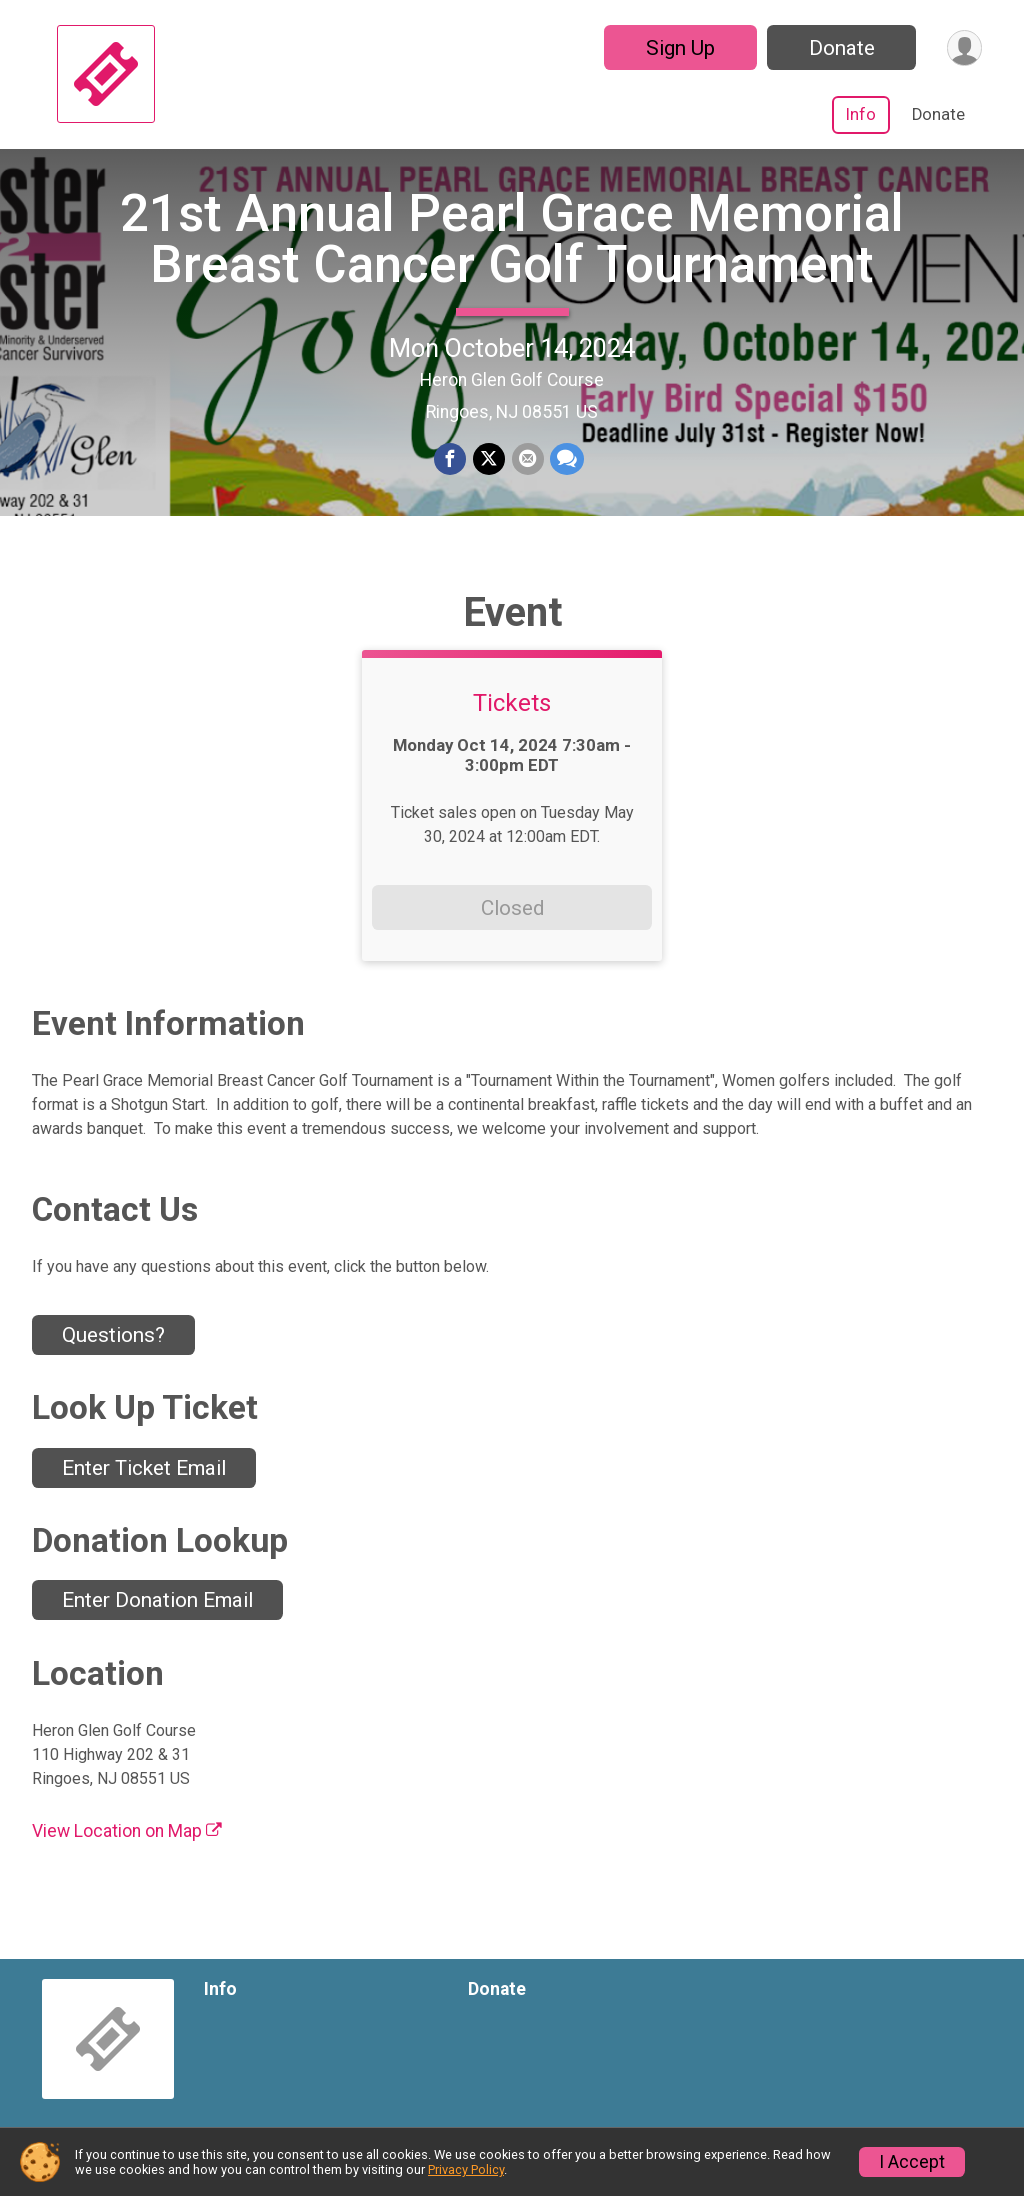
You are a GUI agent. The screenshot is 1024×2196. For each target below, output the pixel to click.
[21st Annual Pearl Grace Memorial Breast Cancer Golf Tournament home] (106, 74)
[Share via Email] (527, 466)
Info (861, 114)
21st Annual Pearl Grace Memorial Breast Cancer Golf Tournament (512, 245)
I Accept (912, 2162)
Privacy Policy (466, 2169)
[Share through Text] (566, 466)
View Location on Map (127, 1843)
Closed (512, 920)
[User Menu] (963, 47)
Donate (840, 48)
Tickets (512, 716)
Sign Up (678, 48)
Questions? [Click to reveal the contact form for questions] (113, 1347)
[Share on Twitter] (489, 466)
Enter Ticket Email (144, 1480)
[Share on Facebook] (451, 466)
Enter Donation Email (157, 1613)
